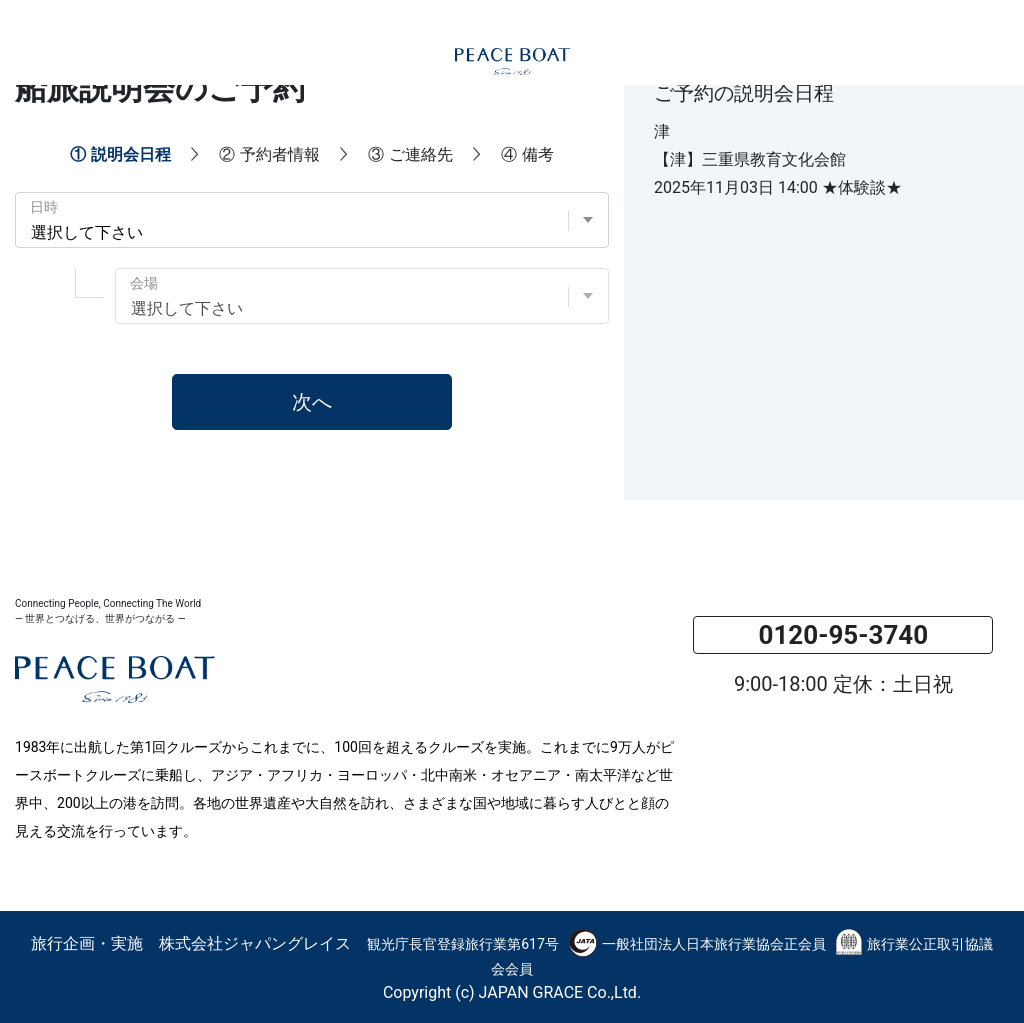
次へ (312, 402)
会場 (144, 283)
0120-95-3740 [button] (843, 635)
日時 (44, 207)
